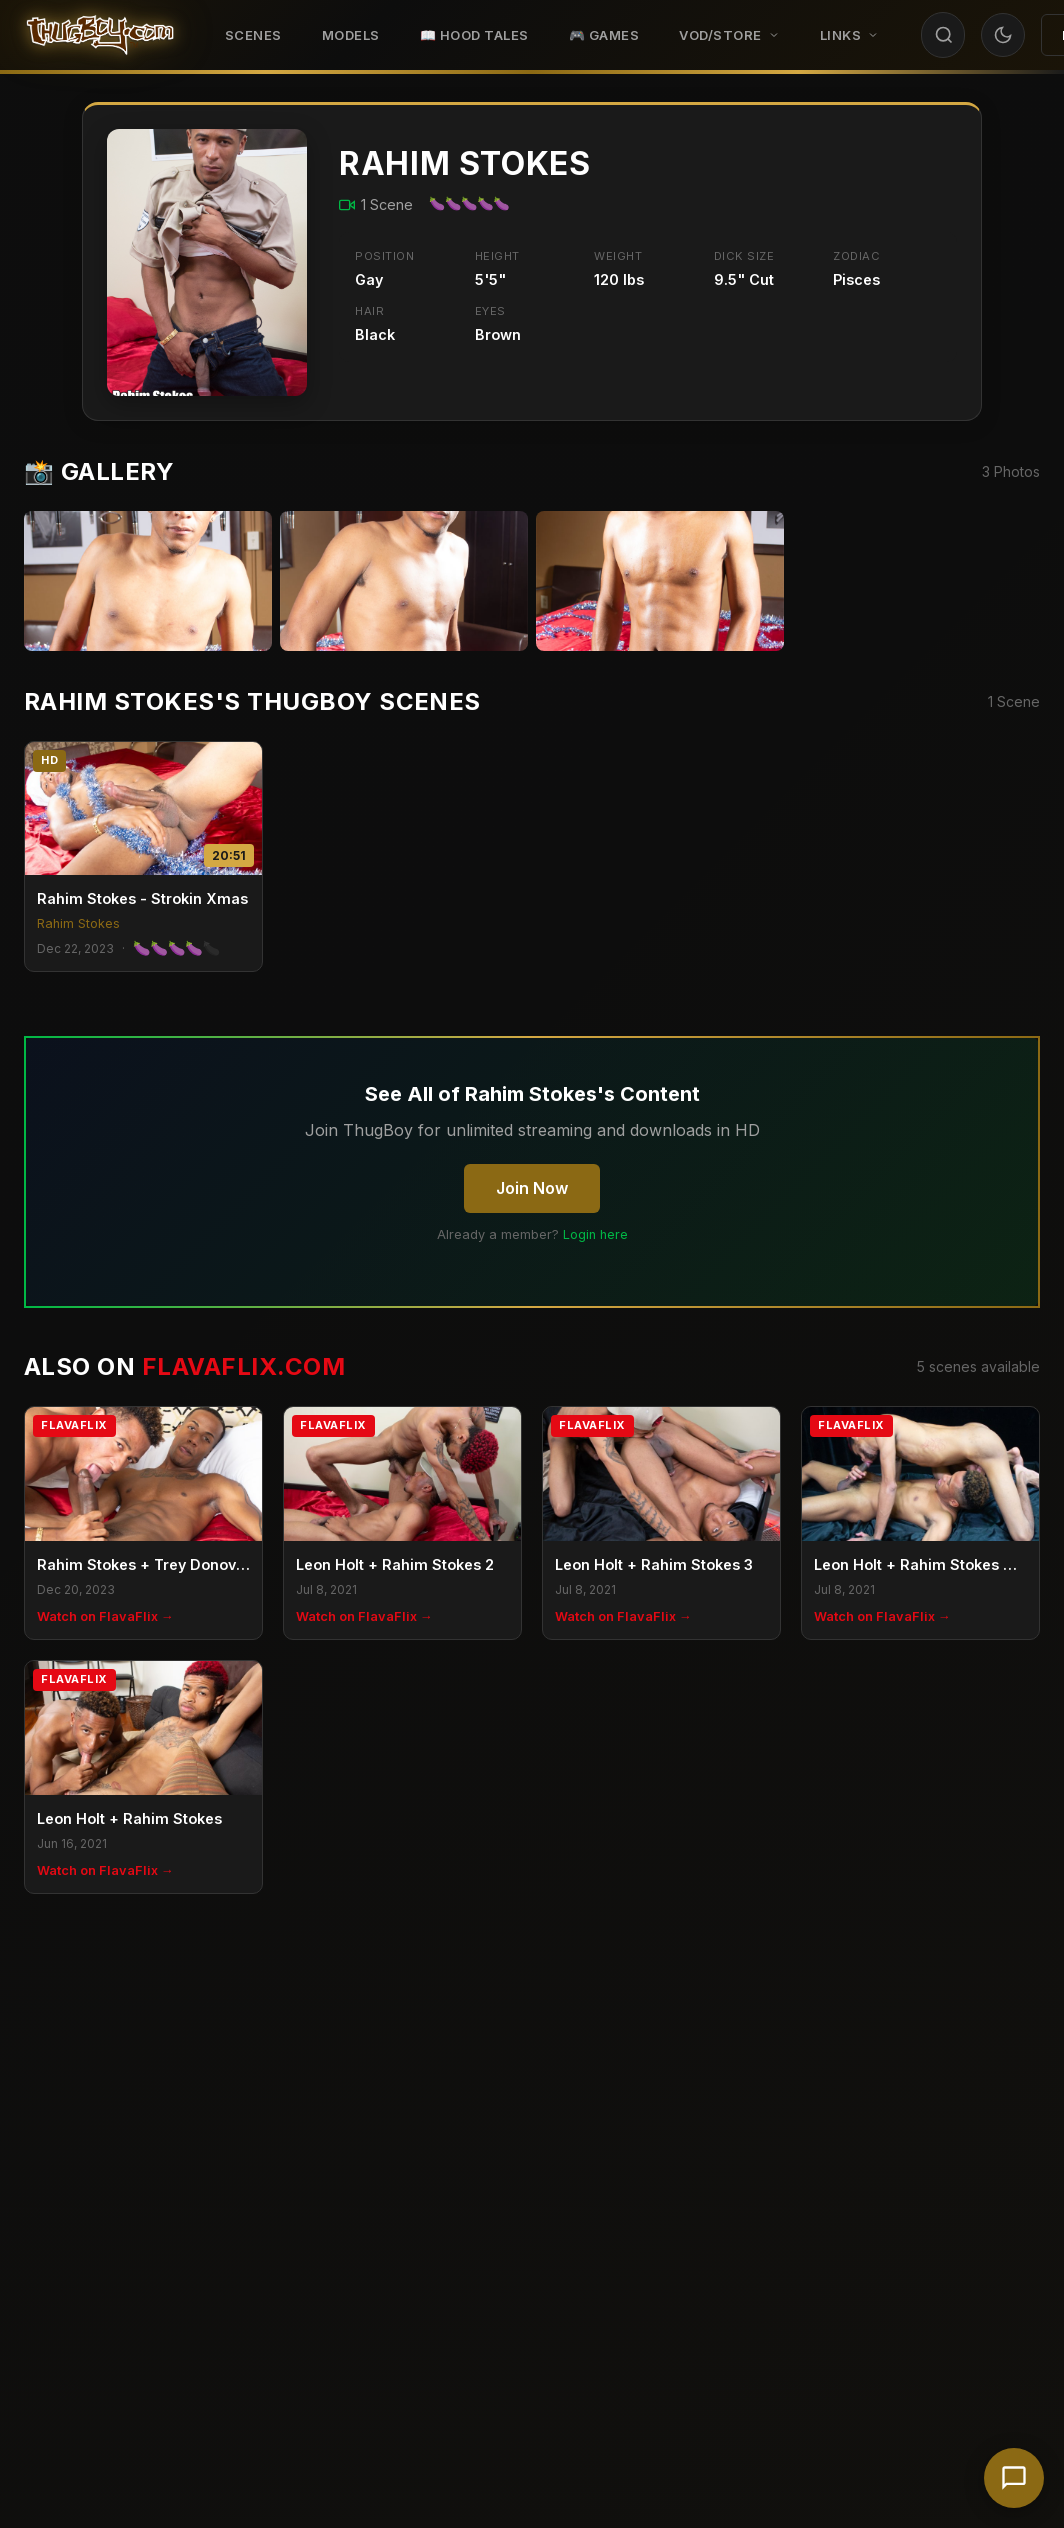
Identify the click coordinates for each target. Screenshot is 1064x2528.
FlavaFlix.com (243, 1366)
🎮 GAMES (604, 35)
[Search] (944, 35)
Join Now (532, 1188)
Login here (595, 1234)
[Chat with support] (1014, 2478)
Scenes (253, 35)
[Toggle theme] (1003, 35)
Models (351, 35)
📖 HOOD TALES (474, 35)
